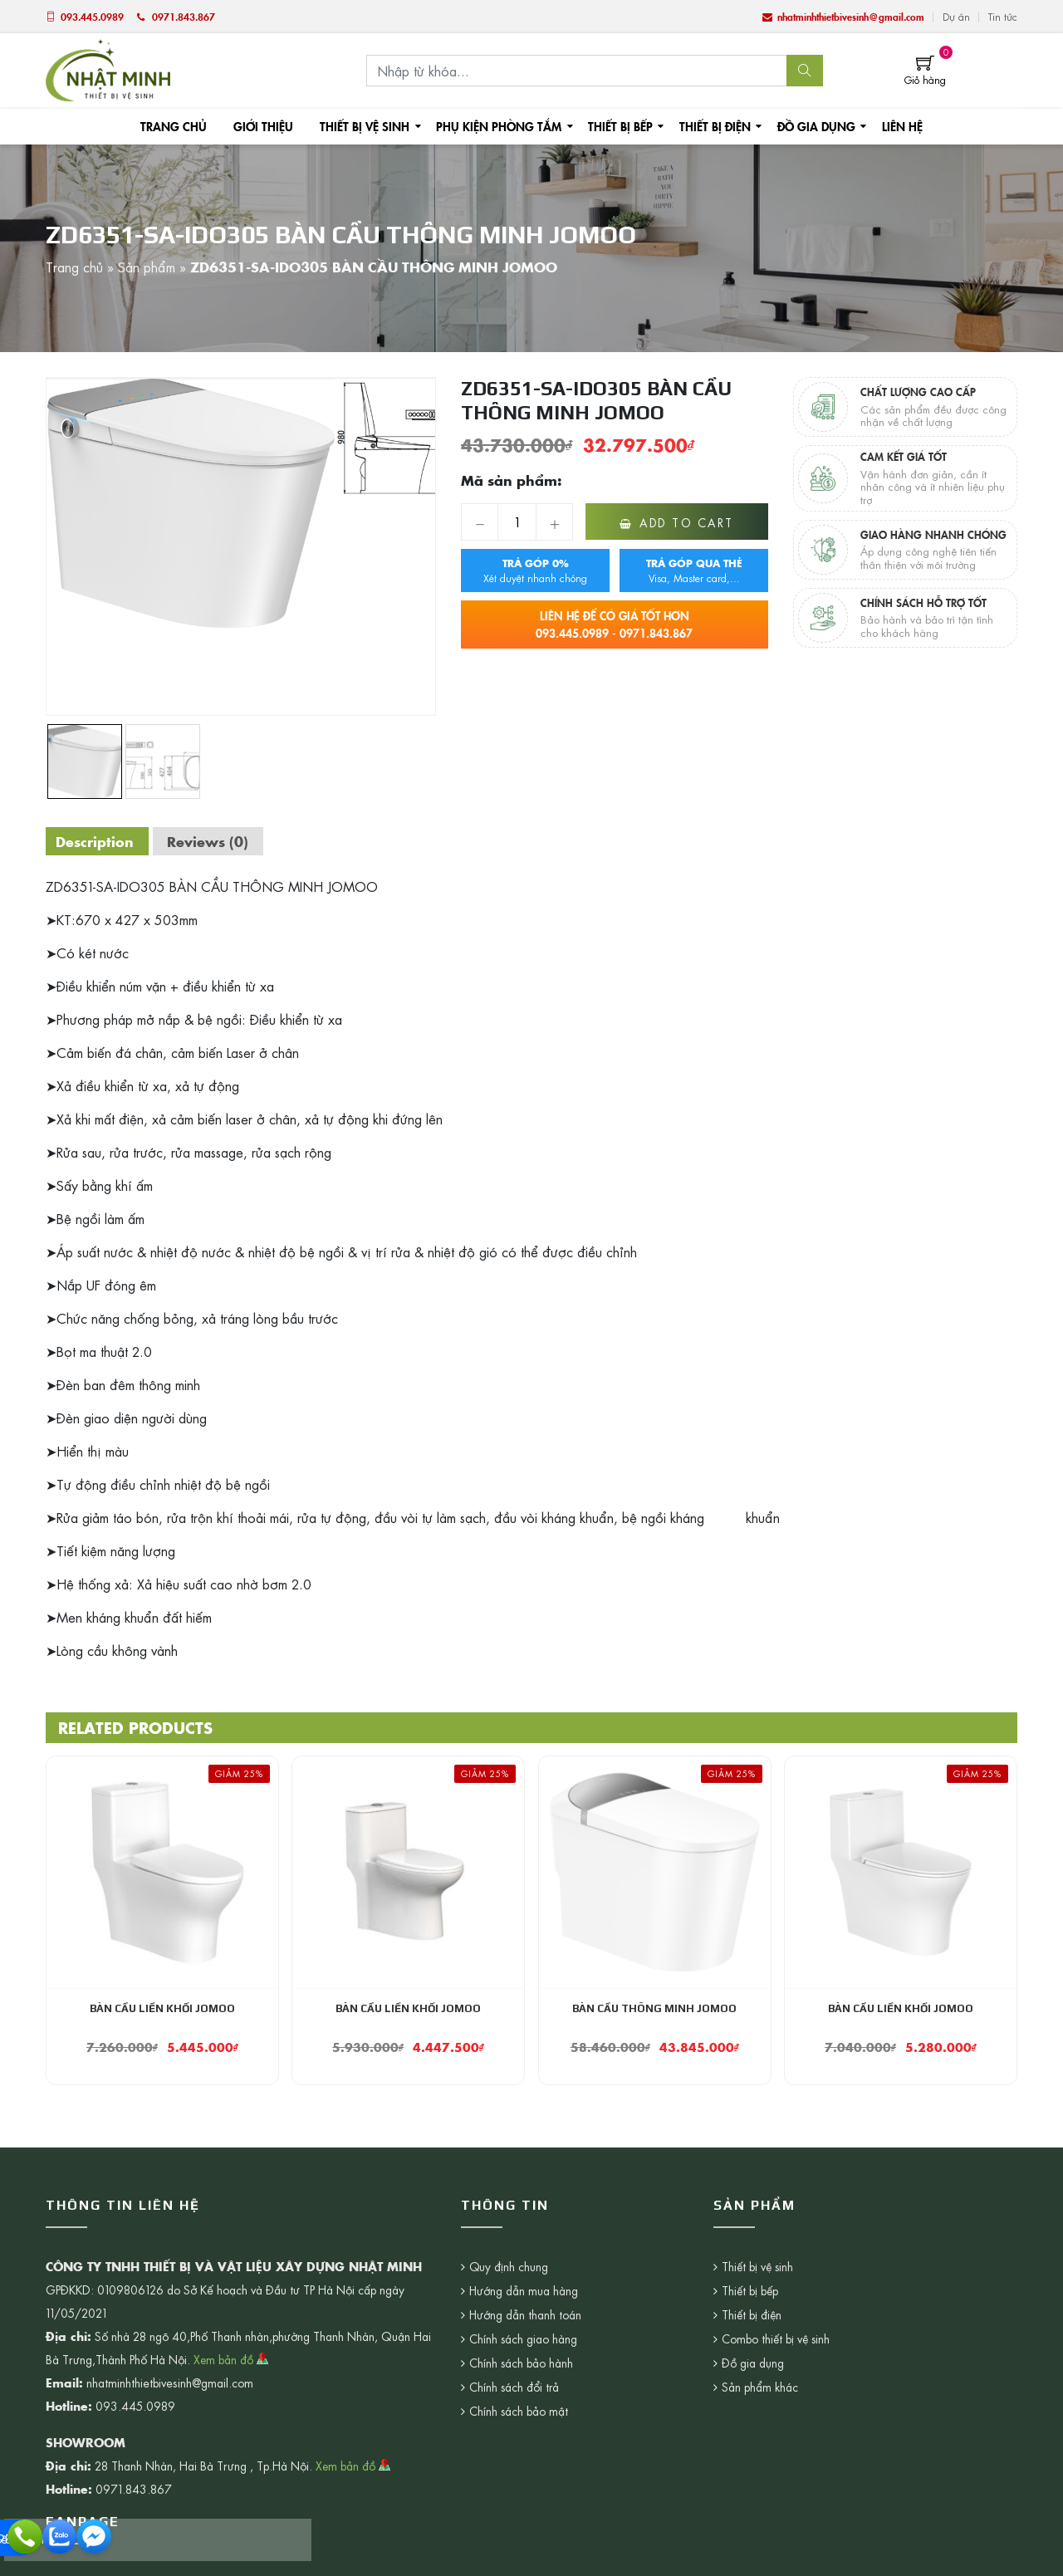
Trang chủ (182, 128)
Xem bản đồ (231, 2363)
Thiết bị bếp (614, 128)
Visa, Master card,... (694, 573)
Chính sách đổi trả (515, 2391)
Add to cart (686, 525)
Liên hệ (891, 128)
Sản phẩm (146, 269)
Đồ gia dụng (806, 128)
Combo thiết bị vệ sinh (690, 2342)
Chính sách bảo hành (521, 2366)
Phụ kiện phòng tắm (497, 128)
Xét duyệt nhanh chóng (535, 573)
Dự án (956, 16)
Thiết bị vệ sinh (367, 128)
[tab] (97, 844)
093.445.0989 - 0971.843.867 (614, 627)
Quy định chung (509, 2270)
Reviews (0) (214, 844)
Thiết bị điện (707, 128)
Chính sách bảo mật (519, 2415)
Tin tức (1002, 16)
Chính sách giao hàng (523, 2342)
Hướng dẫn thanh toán (525, 2318)
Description (97, 844)
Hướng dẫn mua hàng (524, 2294)
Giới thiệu (269, 128)
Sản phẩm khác (674, 2391)
